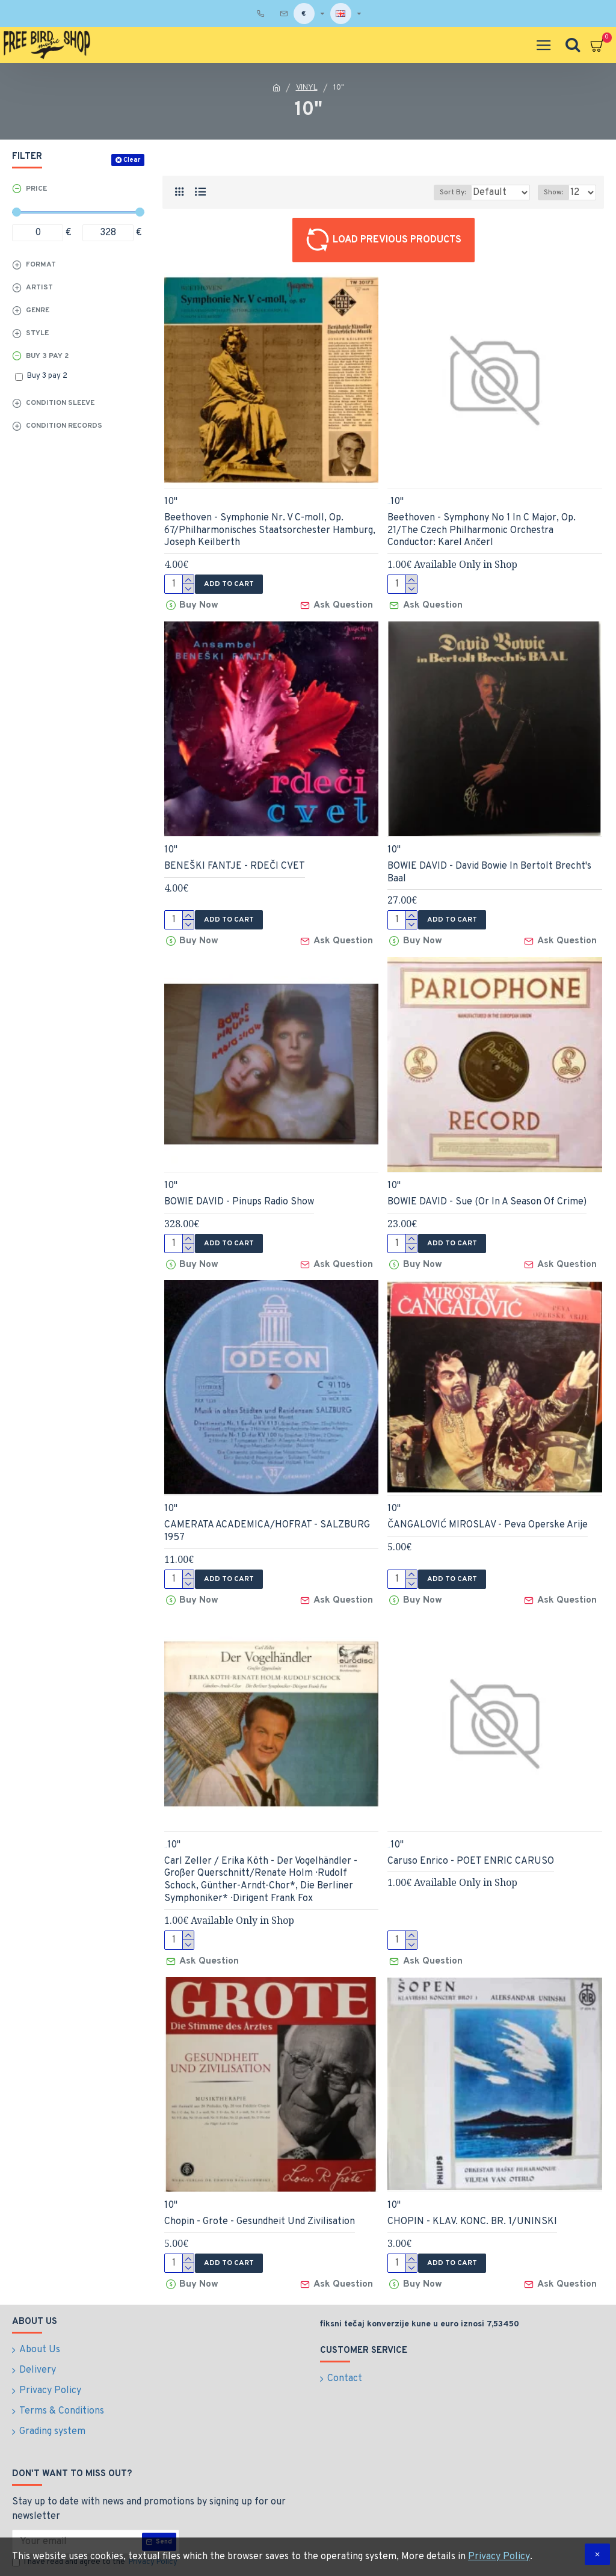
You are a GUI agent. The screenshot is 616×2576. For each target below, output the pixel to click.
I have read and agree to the (95, 2513)
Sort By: (419, 192)
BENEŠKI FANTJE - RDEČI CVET (234, 863)
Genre (37, 310)
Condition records (64, 426)
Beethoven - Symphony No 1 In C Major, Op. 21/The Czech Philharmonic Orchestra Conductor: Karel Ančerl (481, 530)
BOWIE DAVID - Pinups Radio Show (239, 1195)
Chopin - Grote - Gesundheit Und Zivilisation (259, 2205)
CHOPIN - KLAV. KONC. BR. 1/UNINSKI (472, 2205)
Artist (39, 287)
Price (36, 189)
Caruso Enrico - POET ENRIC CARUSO (470, 1847)
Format (41, 265)
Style (37, 333)
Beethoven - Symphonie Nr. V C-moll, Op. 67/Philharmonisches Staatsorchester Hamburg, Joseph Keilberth (269, 530)
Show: (553, 192)
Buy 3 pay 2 (47, 356)
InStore (165, 1833)
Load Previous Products (397, 240)
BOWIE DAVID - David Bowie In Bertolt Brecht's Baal (489, 869)
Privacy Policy (499, 2557)
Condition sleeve (60, 403)
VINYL (307, 88)
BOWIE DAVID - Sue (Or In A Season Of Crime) (487, 1195)
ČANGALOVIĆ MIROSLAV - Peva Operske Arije (487, 1515)
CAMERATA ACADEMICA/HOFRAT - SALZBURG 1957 (267, 1521)
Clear (131, 160)
